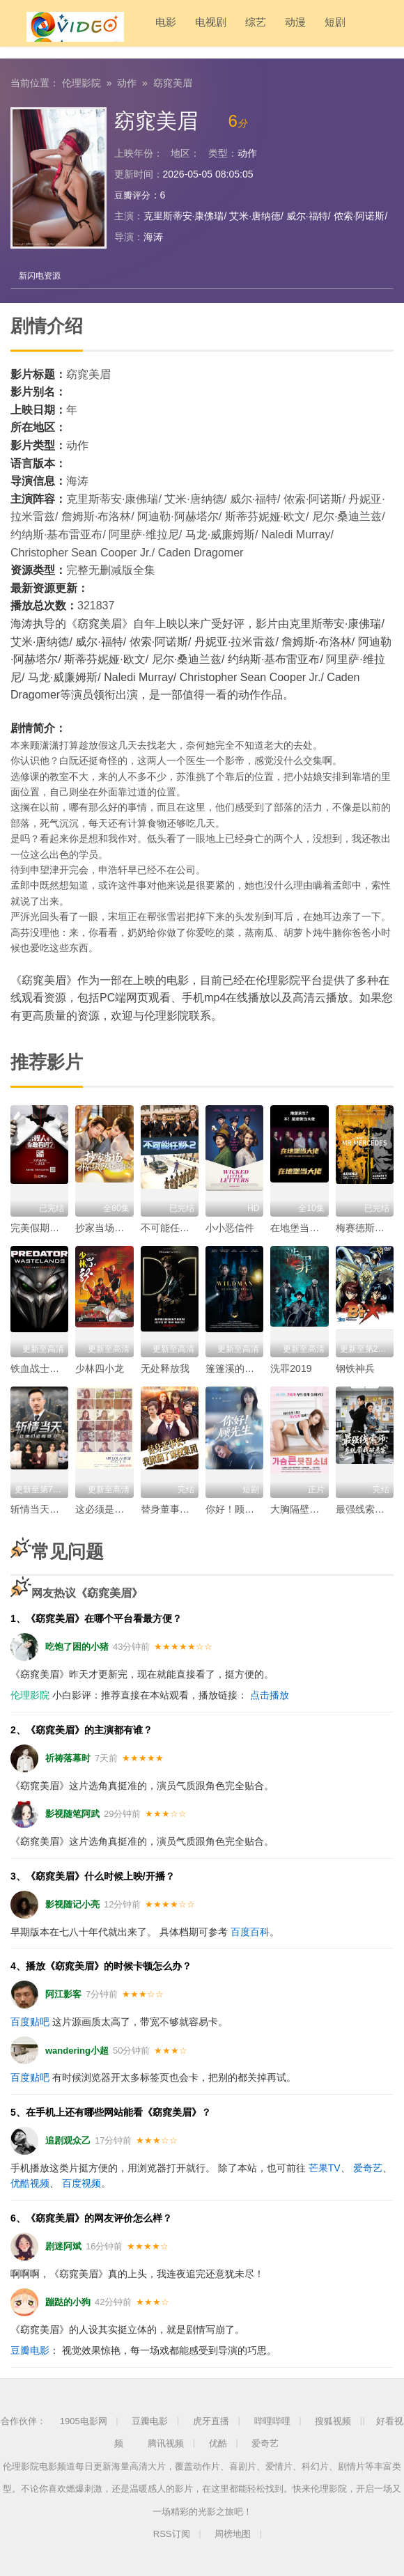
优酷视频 (29, 2182)
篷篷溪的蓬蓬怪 (239, 1367)
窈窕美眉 (172, 80)
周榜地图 (233, 2533)
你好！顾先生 (234, 1507)
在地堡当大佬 (299, 1226)
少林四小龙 (99, 1367)
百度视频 (81, 2182)
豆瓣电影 (29, 2349)
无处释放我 (165, 1367)
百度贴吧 (29, 2021)
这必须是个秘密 (109, 1507)
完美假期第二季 (44, 1226)
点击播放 (269, 1694)
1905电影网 (83, 2419)
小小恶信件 (229, 1226)
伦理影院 (81, 80)
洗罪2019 (290, 1367)
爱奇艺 (367, 2166)
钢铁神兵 (355, 1367)
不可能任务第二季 (180, 1226)
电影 (136, 27)
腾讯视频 (166, 2442)
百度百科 (250, 1930)
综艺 (227, 27)
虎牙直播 (211, 2419)
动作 (127, 80)
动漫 (267, 27)
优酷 (218, 2442)
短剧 (306, 27)
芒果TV (325, 2166)
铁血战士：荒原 (44, 1367)
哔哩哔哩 (272, 2419)
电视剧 (182, 27)
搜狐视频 (333, 2419)
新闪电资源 (42, 274)
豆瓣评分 (133, 192)
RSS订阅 (171, 2533)
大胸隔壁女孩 (299, 1507)
